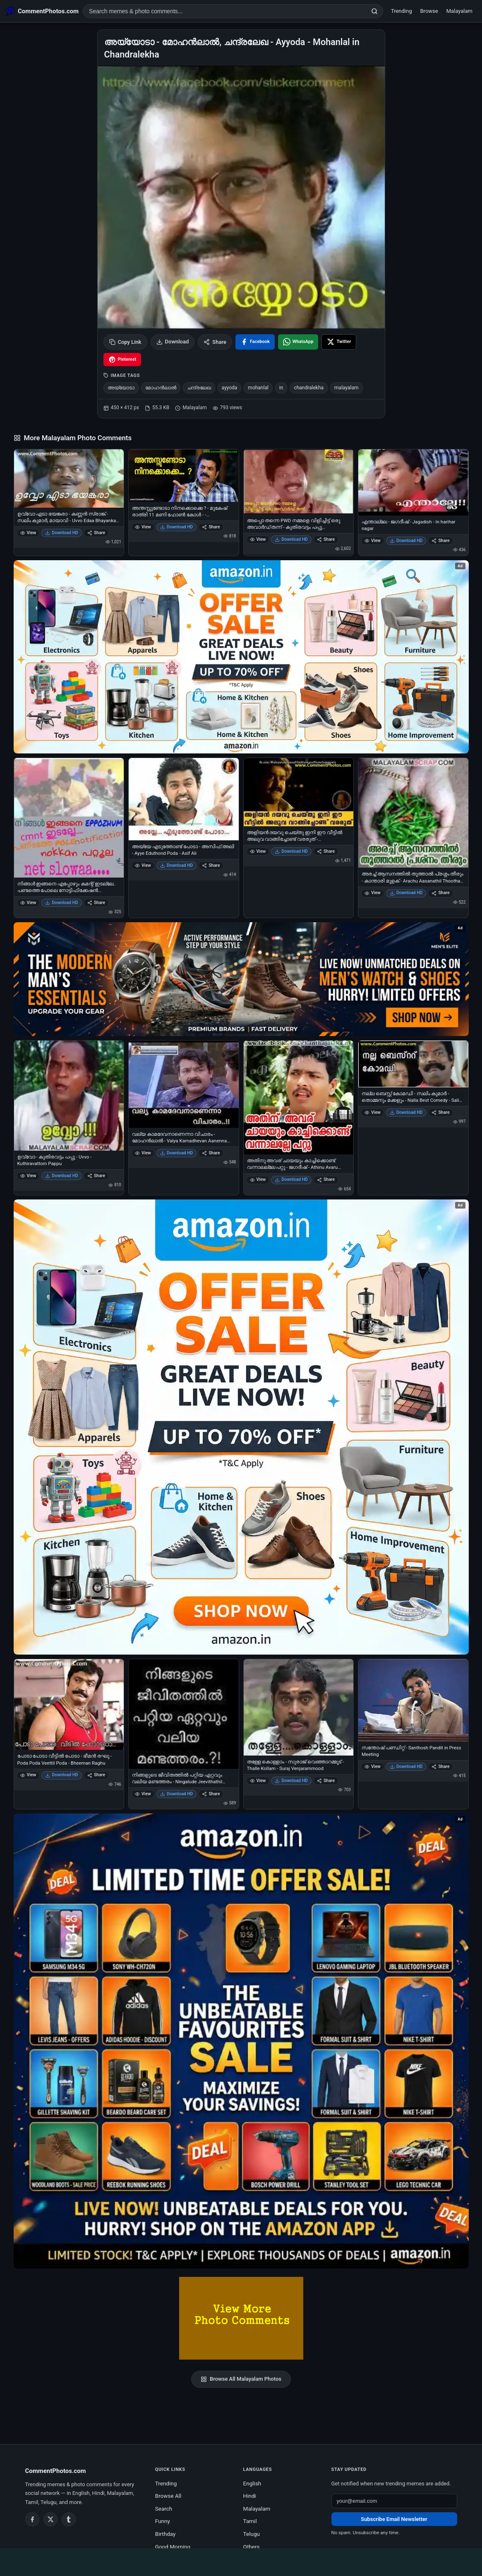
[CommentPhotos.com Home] (42, 11)
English (252, 2483)
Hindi (249, 2495)
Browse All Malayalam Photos (241, 2379)
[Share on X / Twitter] (338, 342)
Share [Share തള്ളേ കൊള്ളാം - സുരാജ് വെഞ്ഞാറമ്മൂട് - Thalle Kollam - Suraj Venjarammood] (326, 1780)
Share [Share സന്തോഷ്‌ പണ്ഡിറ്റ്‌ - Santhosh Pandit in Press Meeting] (440, 1766)
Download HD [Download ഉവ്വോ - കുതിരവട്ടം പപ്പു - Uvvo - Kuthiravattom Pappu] (61, 1175)
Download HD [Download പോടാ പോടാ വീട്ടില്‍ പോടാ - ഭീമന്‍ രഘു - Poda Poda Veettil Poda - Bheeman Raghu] (61, 1774)
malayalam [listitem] (346, 388)
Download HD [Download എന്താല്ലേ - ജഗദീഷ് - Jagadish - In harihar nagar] (406, 540)
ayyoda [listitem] (229, 388)
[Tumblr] (69, 2519)
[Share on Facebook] (255, 342)
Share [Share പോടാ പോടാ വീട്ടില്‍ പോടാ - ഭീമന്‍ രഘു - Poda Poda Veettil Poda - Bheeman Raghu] (96, 1774)
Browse (429, 11)
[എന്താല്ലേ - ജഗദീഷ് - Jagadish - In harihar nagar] (413, 482)
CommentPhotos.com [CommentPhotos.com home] (55, 2471)
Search (163, 2508)
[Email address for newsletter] (394, 2501)
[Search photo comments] (224, 11)
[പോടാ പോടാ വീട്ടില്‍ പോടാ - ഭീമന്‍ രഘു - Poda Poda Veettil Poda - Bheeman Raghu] (69, 1704)
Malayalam (459, 11)
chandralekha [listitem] (309, 388)
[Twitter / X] (50, 2519)
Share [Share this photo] (215, 342)
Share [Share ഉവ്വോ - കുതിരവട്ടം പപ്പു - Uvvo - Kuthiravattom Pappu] (96, 1175)
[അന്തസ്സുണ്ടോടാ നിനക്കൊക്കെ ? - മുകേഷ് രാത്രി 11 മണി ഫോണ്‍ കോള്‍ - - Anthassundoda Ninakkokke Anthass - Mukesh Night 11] (184, 475)
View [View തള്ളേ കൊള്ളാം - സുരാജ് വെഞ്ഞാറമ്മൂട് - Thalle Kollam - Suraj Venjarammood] (258, 1780)
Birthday (165, 2533)
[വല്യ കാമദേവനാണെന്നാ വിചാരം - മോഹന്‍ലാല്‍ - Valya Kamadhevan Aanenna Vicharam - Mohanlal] (184, 1084)
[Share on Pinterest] (122, 359)
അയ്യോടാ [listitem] (121, 388)
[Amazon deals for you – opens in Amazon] (241, 979)
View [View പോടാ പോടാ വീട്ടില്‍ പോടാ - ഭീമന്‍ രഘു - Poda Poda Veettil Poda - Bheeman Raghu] (28, 1774)
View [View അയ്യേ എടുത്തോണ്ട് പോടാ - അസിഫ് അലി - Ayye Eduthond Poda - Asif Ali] (143, 865)
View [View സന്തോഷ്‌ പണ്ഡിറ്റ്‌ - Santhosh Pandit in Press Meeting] (372, 1766)
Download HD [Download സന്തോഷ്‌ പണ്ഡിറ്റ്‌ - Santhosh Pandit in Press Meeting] (406, 1766)
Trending (401, 11)
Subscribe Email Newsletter (394, 2519)
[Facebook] (32, 2519)
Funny (162, 2521)
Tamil (250, 2521)
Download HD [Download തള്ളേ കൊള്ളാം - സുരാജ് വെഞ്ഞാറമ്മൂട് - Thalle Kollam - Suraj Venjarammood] (291, 1780)
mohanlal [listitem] (258, 388)
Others (251, 2546)
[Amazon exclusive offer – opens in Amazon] (241, 2041)
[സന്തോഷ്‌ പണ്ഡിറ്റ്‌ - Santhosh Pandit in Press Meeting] (413, 1700)
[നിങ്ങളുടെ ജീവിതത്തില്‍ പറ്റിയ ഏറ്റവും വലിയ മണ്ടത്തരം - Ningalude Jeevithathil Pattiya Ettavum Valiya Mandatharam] (184, 1714)
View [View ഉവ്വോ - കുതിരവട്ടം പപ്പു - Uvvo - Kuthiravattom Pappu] (28, 1175)
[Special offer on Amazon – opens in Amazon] (241, 656)
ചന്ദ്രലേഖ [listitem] (199, 388)
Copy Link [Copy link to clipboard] (125, 342)
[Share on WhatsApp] (298, 342)
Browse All (168, 2495)
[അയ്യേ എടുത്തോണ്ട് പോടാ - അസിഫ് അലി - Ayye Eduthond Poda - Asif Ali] (184, 799)
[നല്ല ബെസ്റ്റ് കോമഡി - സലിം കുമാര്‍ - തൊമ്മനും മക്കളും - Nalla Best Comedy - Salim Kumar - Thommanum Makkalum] (413, 1064)
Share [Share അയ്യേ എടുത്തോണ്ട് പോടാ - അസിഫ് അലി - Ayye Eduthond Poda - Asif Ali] (211, 865)
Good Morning (172, 2546)
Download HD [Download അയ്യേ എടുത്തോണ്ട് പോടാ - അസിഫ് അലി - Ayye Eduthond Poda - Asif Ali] (176, 865)
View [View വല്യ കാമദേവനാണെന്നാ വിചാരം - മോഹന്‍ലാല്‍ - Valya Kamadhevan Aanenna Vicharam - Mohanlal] (143, 1153)
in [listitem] (281, 388)
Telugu (251, 2533)
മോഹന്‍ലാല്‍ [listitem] (160, 388)
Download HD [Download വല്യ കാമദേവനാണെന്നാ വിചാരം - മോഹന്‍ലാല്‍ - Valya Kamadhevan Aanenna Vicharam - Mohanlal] (176, 1153)
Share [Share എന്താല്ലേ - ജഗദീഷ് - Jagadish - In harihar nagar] (440, 540)
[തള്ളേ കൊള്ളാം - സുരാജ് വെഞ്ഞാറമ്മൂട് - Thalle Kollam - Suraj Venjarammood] (299, 1707)
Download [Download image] (172, 341)
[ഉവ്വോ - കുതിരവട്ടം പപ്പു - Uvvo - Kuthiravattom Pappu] (69, 1096)
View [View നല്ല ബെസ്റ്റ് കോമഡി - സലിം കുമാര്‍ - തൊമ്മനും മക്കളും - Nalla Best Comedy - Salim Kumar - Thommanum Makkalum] (372, 1112)
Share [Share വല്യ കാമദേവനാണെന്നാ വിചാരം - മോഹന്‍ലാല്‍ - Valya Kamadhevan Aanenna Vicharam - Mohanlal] (211, 1153)
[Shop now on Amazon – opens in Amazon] (241, 1427)
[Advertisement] (241, 2560)
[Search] (374, 11)
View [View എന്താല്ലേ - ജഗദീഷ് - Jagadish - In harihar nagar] (372, 540)
